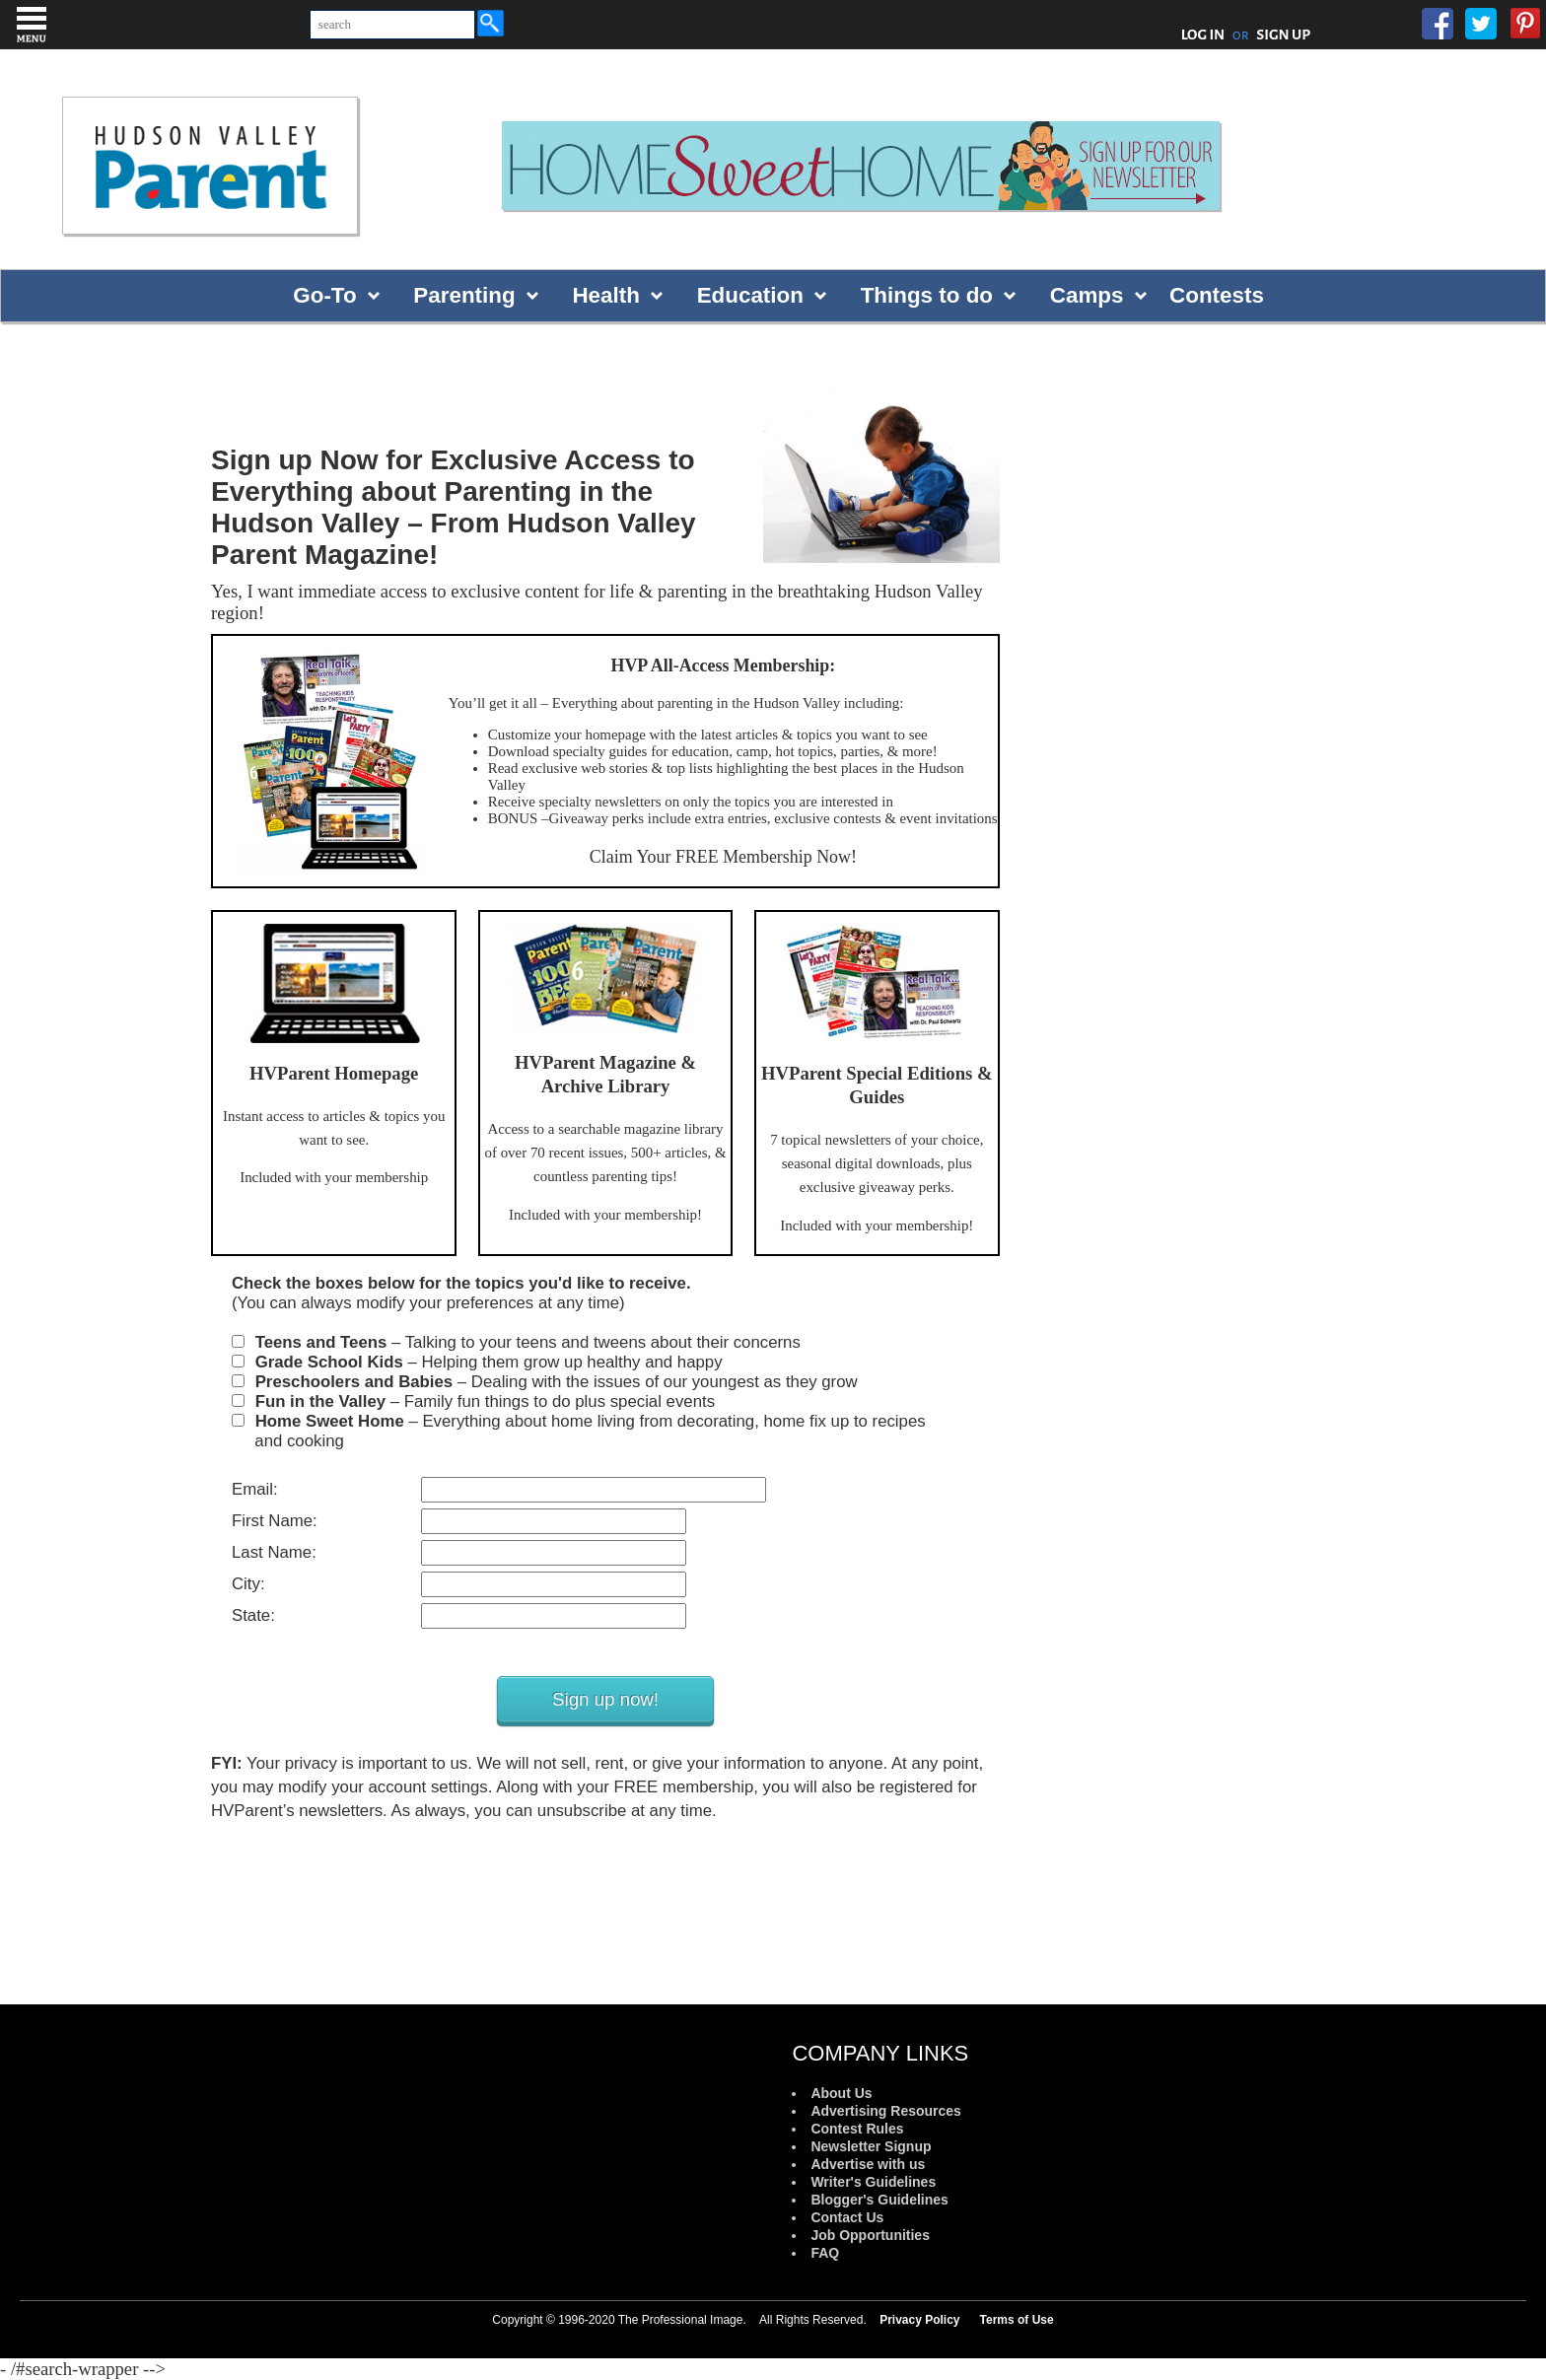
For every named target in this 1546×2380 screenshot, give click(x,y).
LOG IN (1203, 34)
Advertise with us (867, 2164)
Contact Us (846, 2217)
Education (750, 295)
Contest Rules (856, 2128)
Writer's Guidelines (873, 2182)
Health (605, 295)
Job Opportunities (870, 2235)
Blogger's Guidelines (879, 2199)
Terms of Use (1017, 2320)
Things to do (927, 295)
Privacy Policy (919, 2320)
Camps (1087, 295)
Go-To (324, 295)
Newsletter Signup (870, 2146)
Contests (1216, 295)
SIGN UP (1283, 34)
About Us (841, 2093)
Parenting (464, 295)
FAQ (824, 2253)
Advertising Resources (885, 2111)
